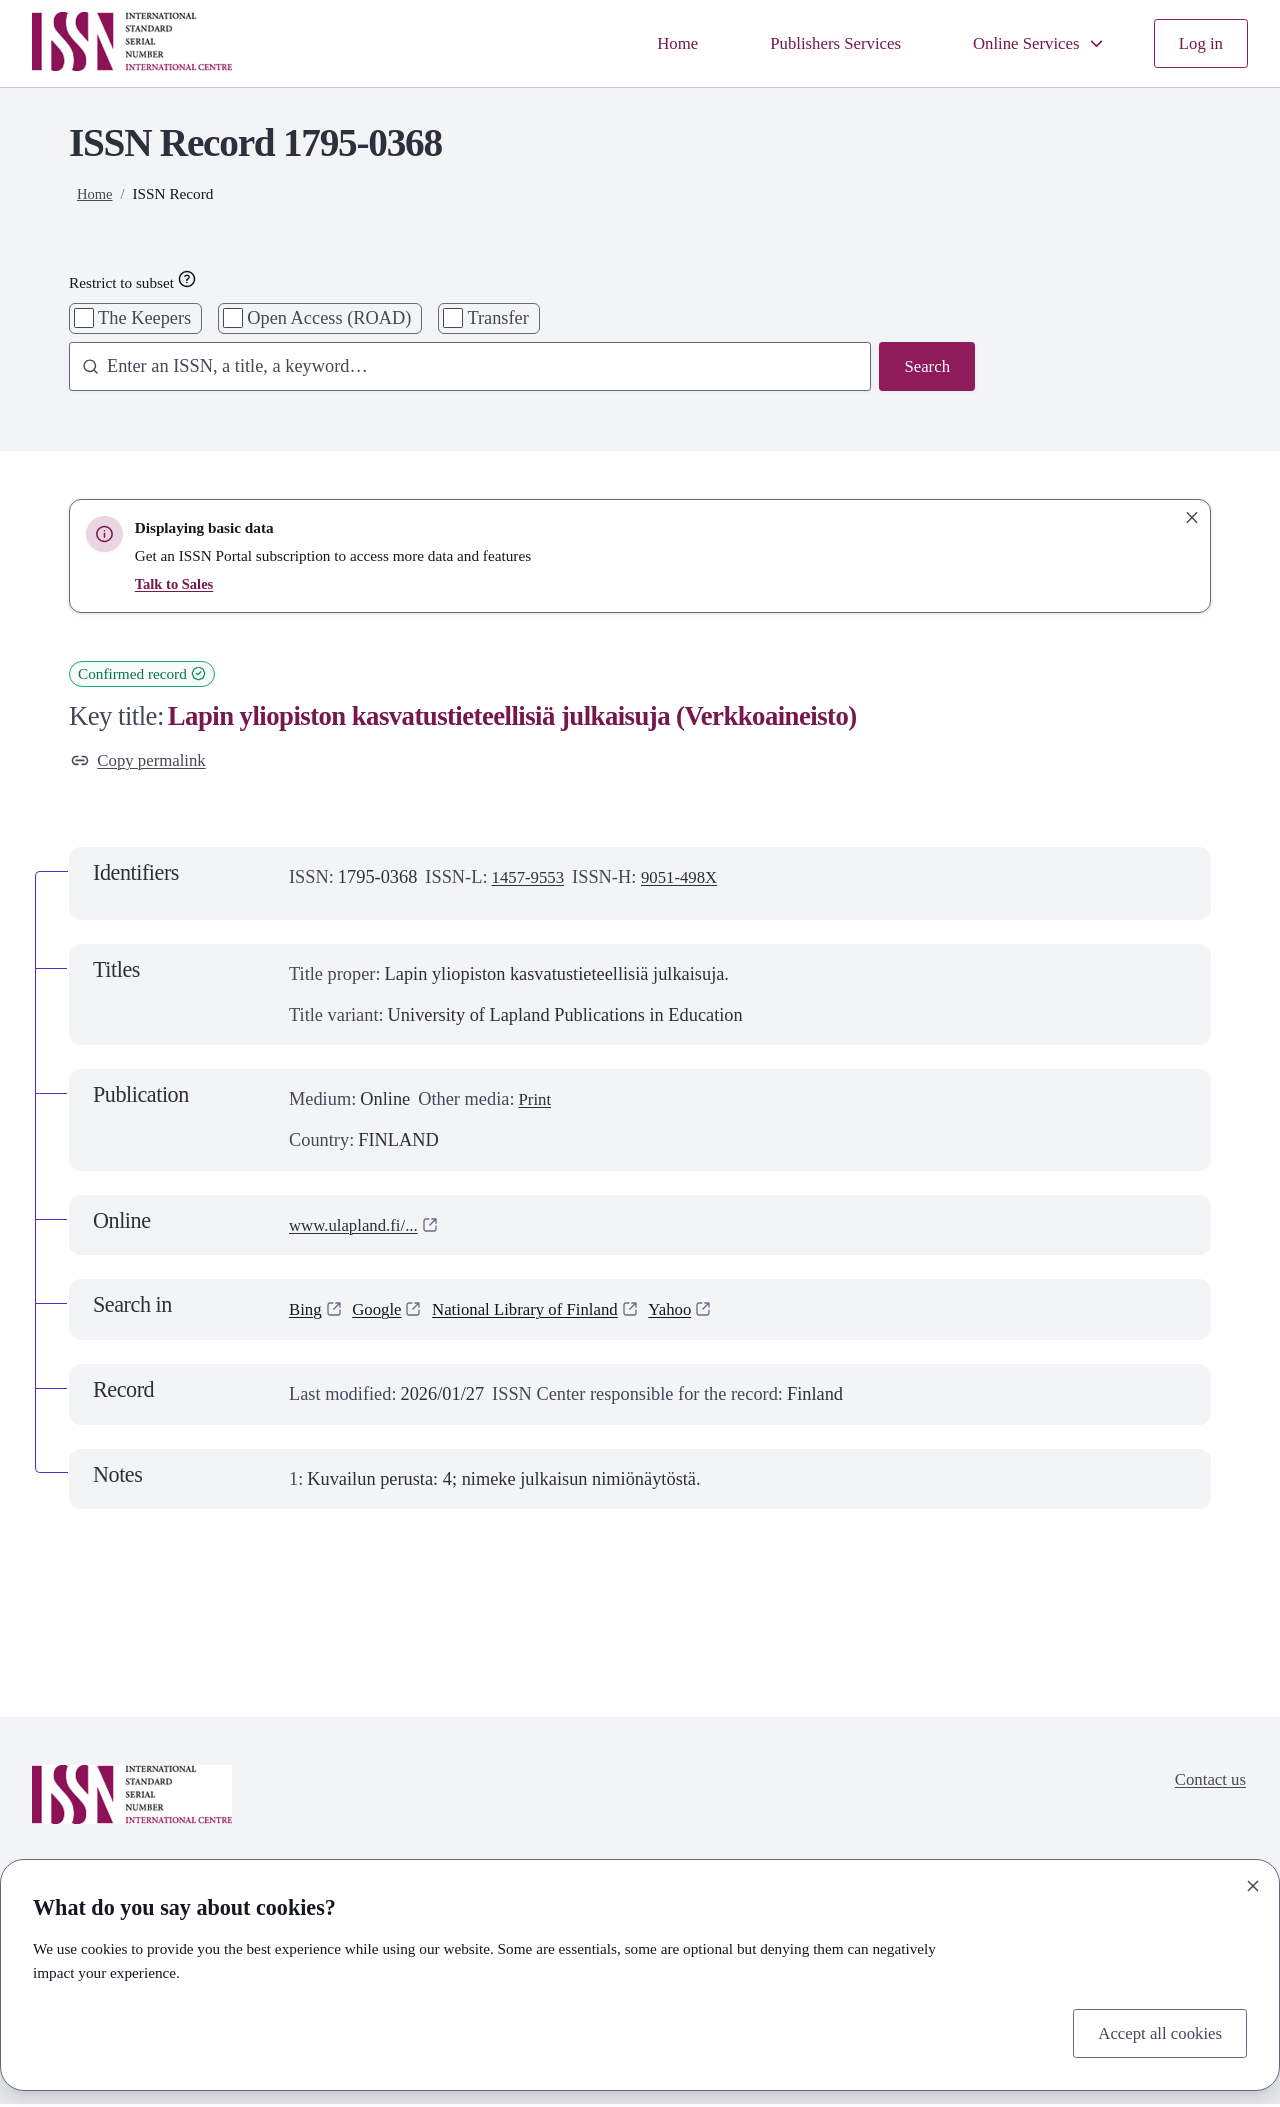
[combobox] (461, 368)
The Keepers (144, 318)
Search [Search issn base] (925, 368)
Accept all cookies (1154, 2031)
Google (382, 1313)
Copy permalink (143, 762)
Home (649, 43)
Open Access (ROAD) (329, 318)
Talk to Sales (176, 583)
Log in (1199, 43)
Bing (307, 1313)
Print (536, 1102)
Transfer (497, 318)
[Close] (1253, 1883)
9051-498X (690, 880)
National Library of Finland (541, 1313)
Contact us (1207, 1785)
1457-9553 (531, 880)
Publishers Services (814, 43)
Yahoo (697, 1313)
